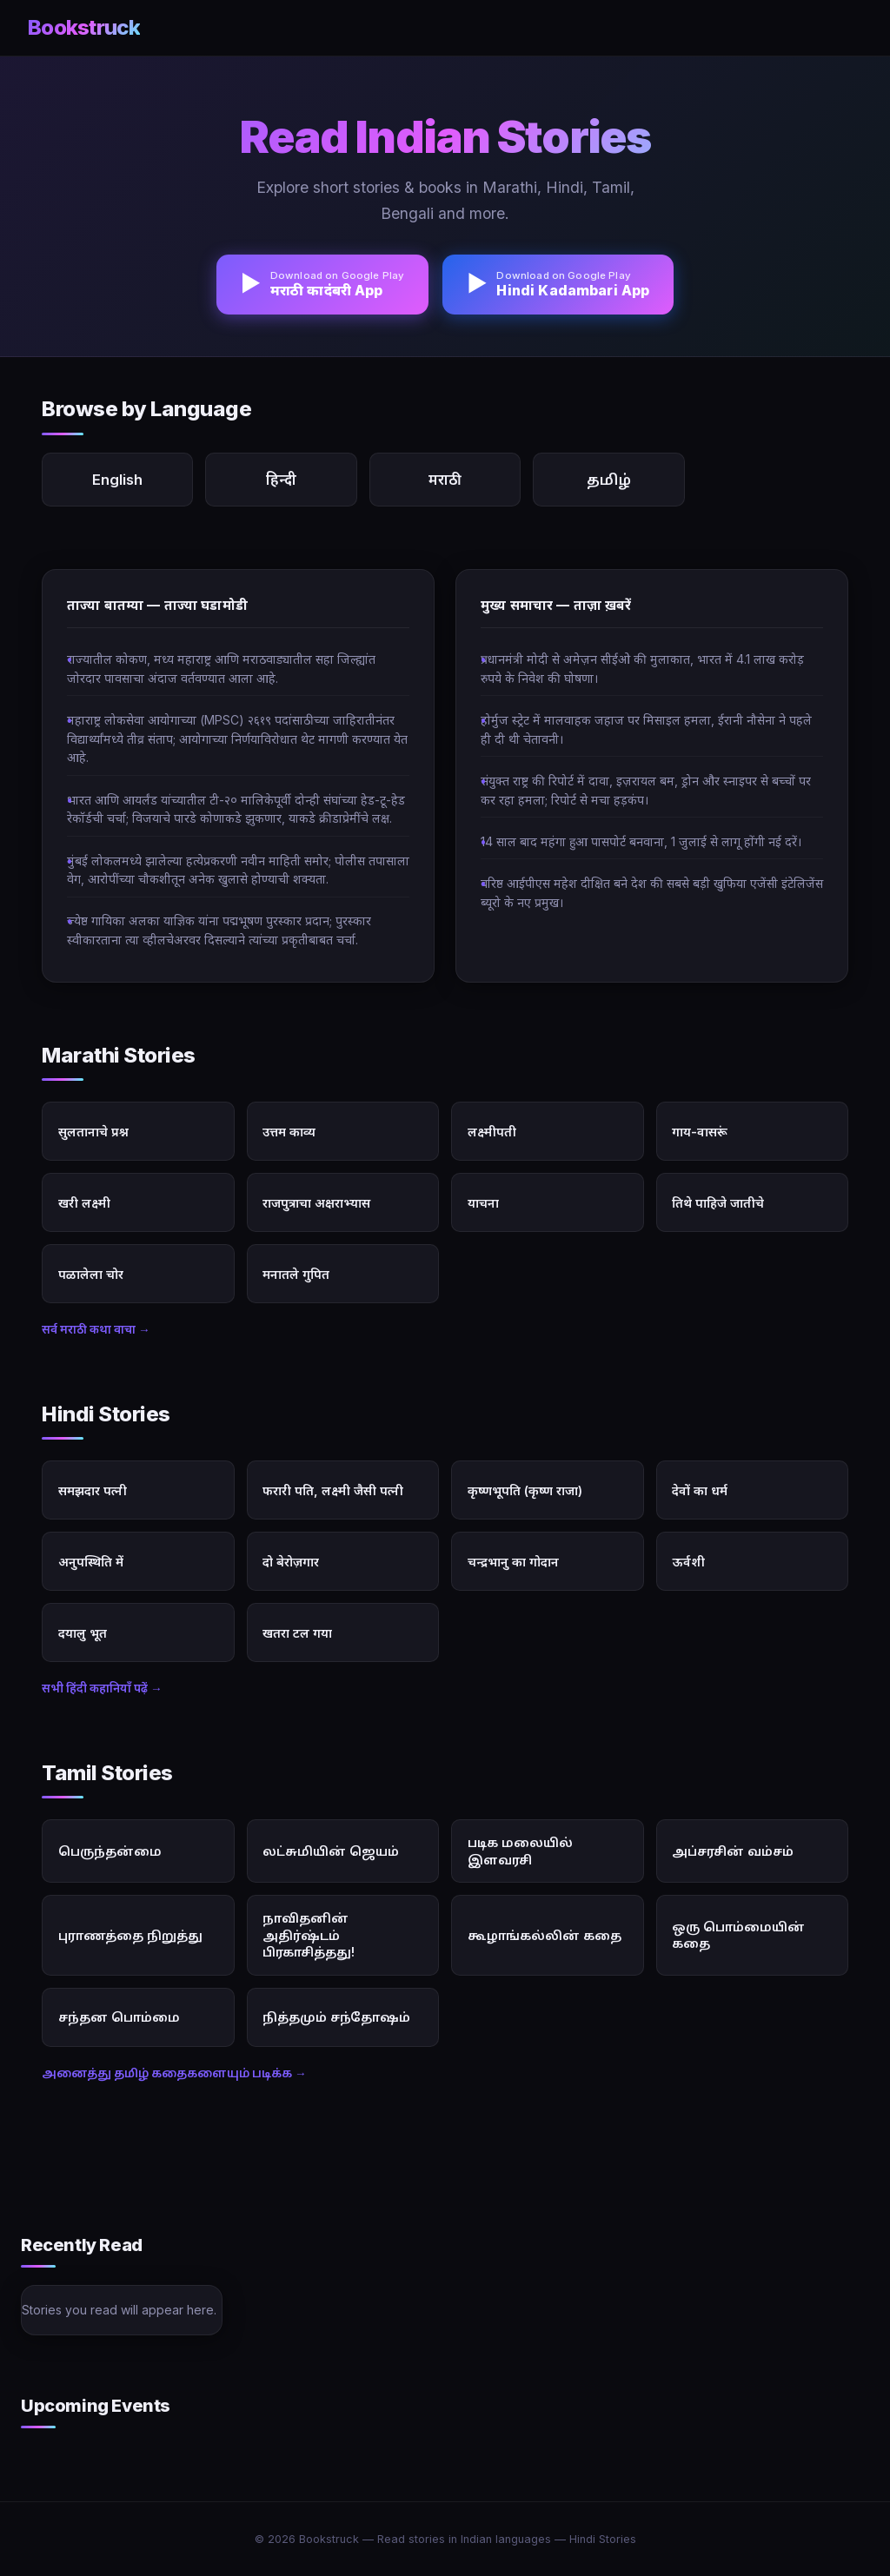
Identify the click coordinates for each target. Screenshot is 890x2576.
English (117, 479)
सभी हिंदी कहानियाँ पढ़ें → (102, 1688)
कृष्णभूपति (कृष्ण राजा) (525, 1490)
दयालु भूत (82, 1633)
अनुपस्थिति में (90, 1561)
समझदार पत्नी (92, 1490)
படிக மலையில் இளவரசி (520, 1850)
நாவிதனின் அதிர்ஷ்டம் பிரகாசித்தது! (308, 1934)
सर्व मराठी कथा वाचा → (96, 1329)
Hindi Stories (602, 2539)
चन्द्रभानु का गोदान (513, 1561)
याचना (483, 1202)
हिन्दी (281, 479)
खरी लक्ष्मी (84, 1202)
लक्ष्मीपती (492, 1131)
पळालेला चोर (90, 1274)
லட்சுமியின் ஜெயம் (330, 1851)
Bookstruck (84, 27)
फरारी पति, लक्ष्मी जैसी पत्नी (332, 1490)
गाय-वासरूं (699, 1131)
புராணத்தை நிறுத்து (130, 1935)
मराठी (445, 479)
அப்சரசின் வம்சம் (733, 1851)
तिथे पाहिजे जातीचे (718, 1202)
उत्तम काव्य (288, 1131)
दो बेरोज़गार (290, 1561)
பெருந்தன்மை (110, 1851)
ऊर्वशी (688, 1561)
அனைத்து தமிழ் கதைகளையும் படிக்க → (174, 2073)
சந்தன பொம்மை (119, 2017)
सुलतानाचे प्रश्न (93, 1131)
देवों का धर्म (699, 1490)
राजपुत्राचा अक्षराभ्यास (316, 1202)
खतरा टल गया (297, 1633)
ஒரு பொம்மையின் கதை (738, 1934)
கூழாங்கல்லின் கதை (544, 1935)
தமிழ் (609, 479)
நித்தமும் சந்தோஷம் (336, 2017)
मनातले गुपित (295, 1274)
